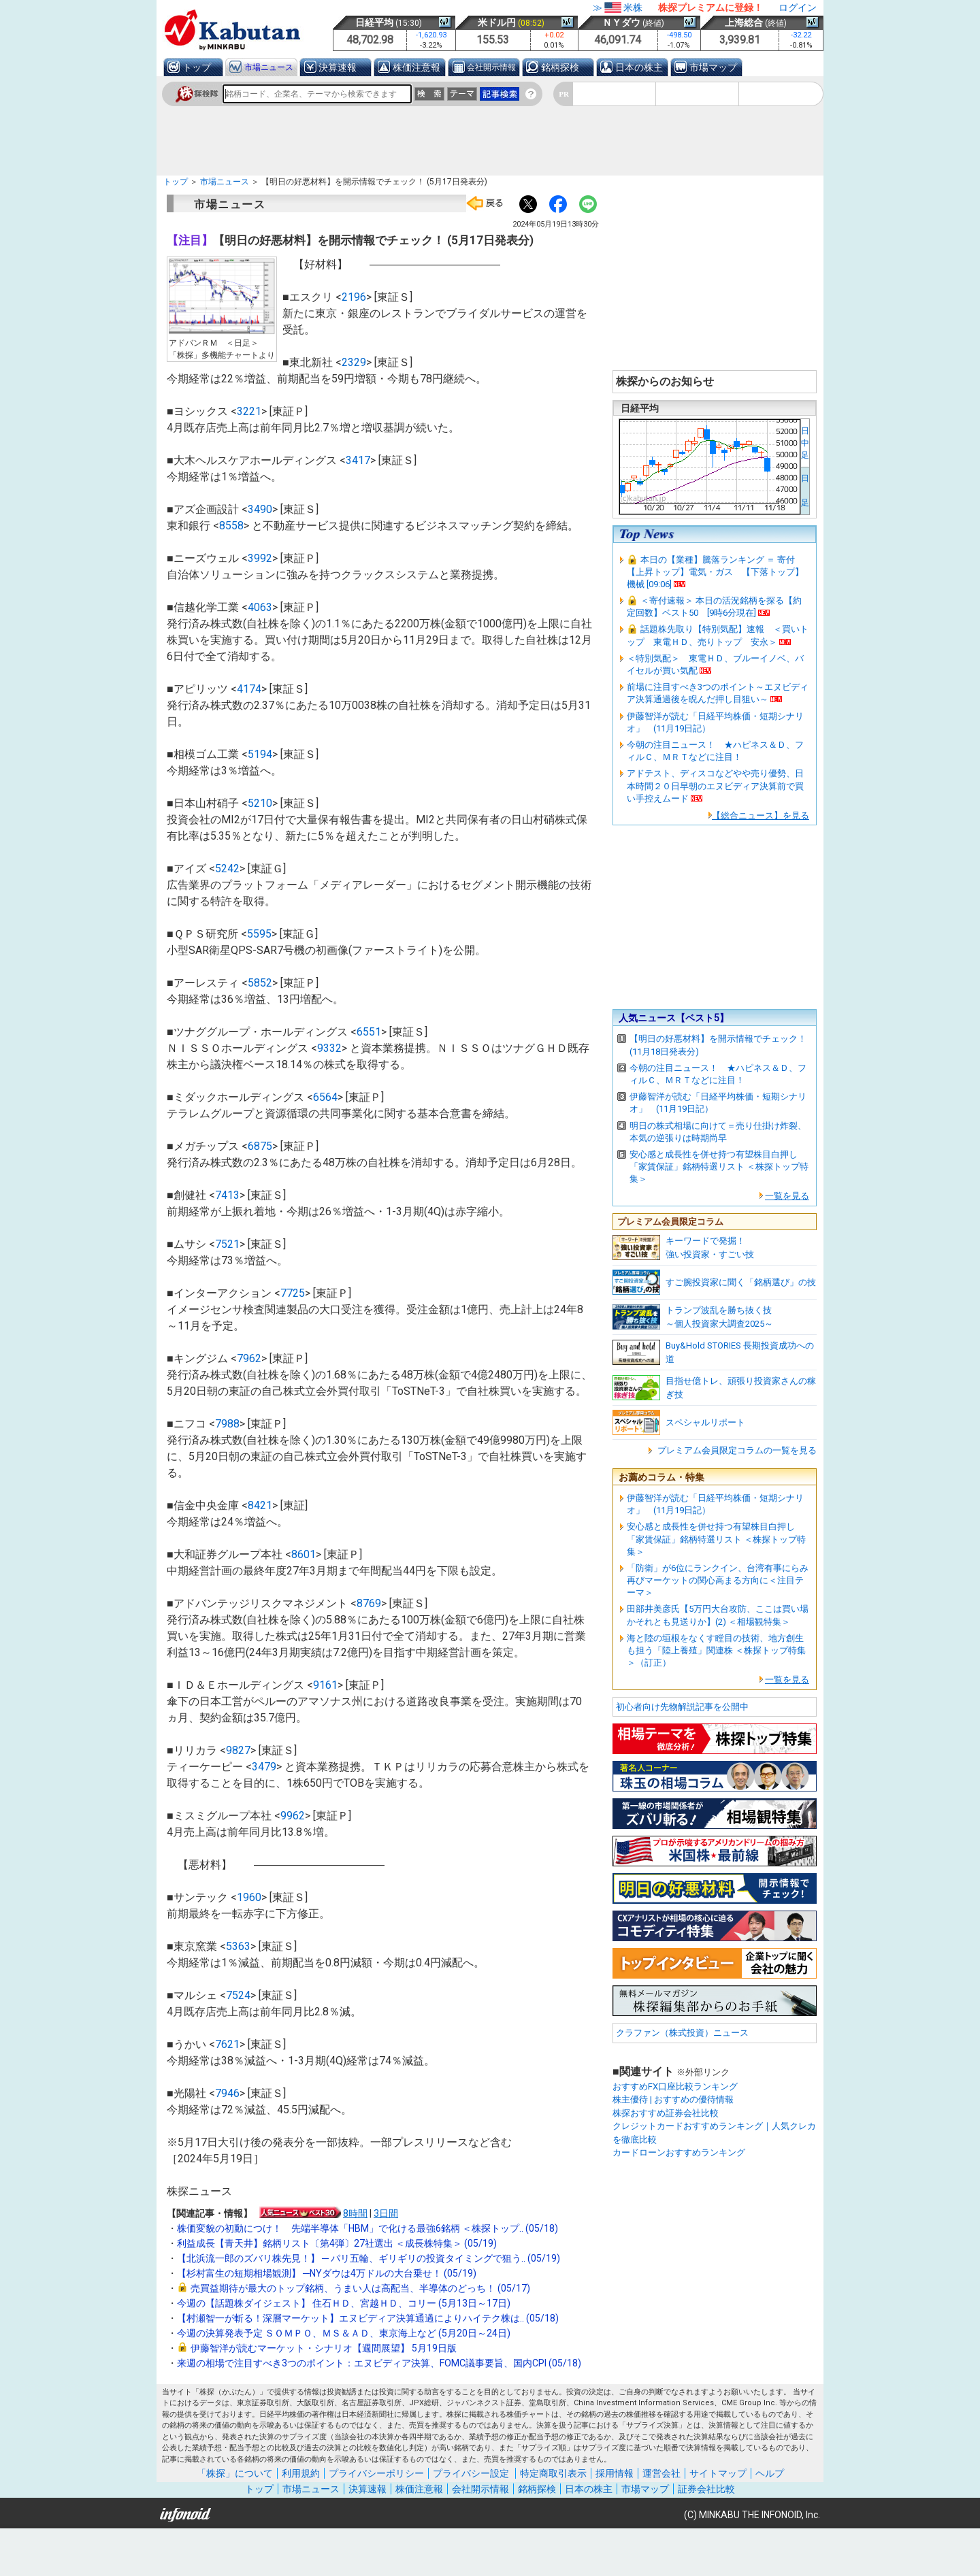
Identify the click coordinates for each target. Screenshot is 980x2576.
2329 (354, 362)
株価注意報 (416, 67)
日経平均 (374, 22)
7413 (227, 1195)
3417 (358, 460)
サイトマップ (718, 2473)
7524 (238, 1995)
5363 (238, 1946)
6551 (369, 1031)
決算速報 (337, 67)
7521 (227, 1244)
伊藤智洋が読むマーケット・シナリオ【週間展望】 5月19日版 (324, 2348)
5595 (259, 933)
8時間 (355, 2213)
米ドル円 (497, 22)
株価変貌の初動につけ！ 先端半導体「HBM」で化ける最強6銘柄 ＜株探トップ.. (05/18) (367, 2228)
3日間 (386, 2213)
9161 (325, 1685)
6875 (260, 1146)
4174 (249, 688)
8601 (303, 1554)
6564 (325, 1097)
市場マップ (713, 67)
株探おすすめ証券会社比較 (665, 2113)
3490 (260, 509)
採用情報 (614, 2473)
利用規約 (301, 2473)
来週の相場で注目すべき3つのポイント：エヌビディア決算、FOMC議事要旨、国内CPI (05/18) (379, 2363)
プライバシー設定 (471, 2473)
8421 (260, 1505)
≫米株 (617, 7)
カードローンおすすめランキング (678, 2152)
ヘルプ (769, 2473)
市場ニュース (268, 67)
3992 (260, 558)
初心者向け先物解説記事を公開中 (682, 1707)
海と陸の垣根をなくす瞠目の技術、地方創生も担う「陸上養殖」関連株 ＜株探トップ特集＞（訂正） (716, 1650)
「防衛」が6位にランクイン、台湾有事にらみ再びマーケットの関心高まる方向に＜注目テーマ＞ (717, 1580)
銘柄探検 (560, 67)
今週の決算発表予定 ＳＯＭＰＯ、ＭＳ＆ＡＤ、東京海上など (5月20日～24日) (343, 2333)
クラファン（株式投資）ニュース (682, 2033)
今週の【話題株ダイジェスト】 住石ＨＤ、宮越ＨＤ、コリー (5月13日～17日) (343, 2303)
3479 (264, 1766)
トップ (196, 67)
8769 (369, 1603)
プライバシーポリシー (376, 2473)
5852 (260, 982)
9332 (329, 1048)
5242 (227, 868)
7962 (249, 1358)
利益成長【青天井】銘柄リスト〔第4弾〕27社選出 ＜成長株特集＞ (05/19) (337, 2243)
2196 (354, 297)
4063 (260, 607)
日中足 (805, 443)
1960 (249, 1897)
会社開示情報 (491, 67)
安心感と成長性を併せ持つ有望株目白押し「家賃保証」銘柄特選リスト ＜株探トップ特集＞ (719, 1166)
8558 (231, 525)
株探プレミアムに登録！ (710, 7)
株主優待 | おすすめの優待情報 (673, 2099)
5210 (260, 803)
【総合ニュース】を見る (760, 815)
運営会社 (661, 2473)
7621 (227, 2044)
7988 (227, 1423)
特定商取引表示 (553, 2473)
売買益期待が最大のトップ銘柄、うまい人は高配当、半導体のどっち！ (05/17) (360, 2288)
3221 (249, 411)
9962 (292, 1815)
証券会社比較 (706, 2488)
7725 (292, 1293)
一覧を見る (787, 1196)
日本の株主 (639, 67)
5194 (260, 754)
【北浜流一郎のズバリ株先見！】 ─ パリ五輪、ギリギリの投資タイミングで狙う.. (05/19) (368, 2258)
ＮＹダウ (621, 22)
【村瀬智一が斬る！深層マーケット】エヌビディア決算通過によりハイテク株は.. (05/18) (368, 2318)
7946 (227, 2093)
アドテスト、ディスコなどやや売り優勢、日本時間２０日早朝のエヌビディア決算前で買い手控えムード (715, 785)
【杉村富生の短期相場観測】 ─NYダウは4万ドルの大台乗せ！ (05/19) (326, 2273)
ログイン (798, 7)
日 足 (805, 491)
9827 (238, 1750)
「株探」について (235, 2473)
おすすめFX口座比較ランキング (675, 2086)
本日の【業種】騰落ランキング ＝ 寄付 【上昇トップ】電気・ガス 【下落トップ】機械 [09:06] (715, 572)
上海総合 (744, 22)
